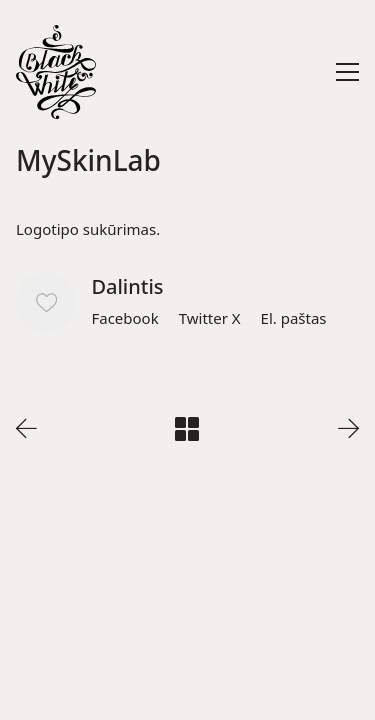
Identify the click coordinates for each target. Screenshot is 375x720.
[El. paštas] (294, 318)
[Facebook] (124, 318)
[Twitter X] (210, 318)
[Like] (46, 302)
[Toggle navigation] (347, 72)
